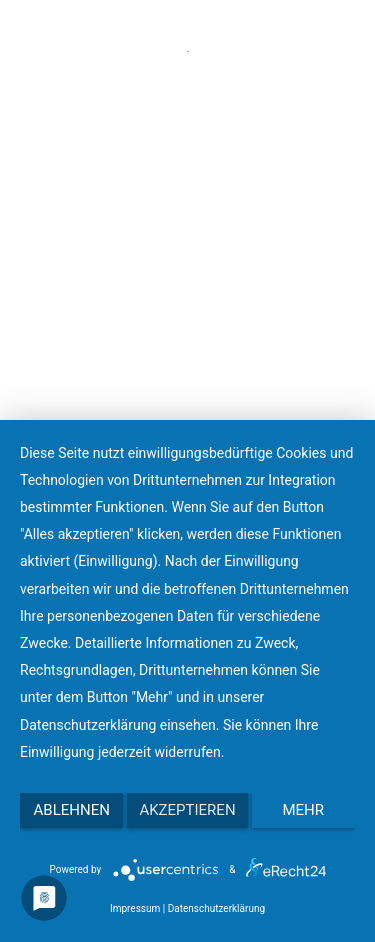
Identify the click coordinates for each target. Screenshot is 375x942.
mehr (304, 810)
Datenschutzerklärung (216, 908)
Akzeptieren (187, 810)
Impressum (135, 908)
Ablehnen (72, 810)
